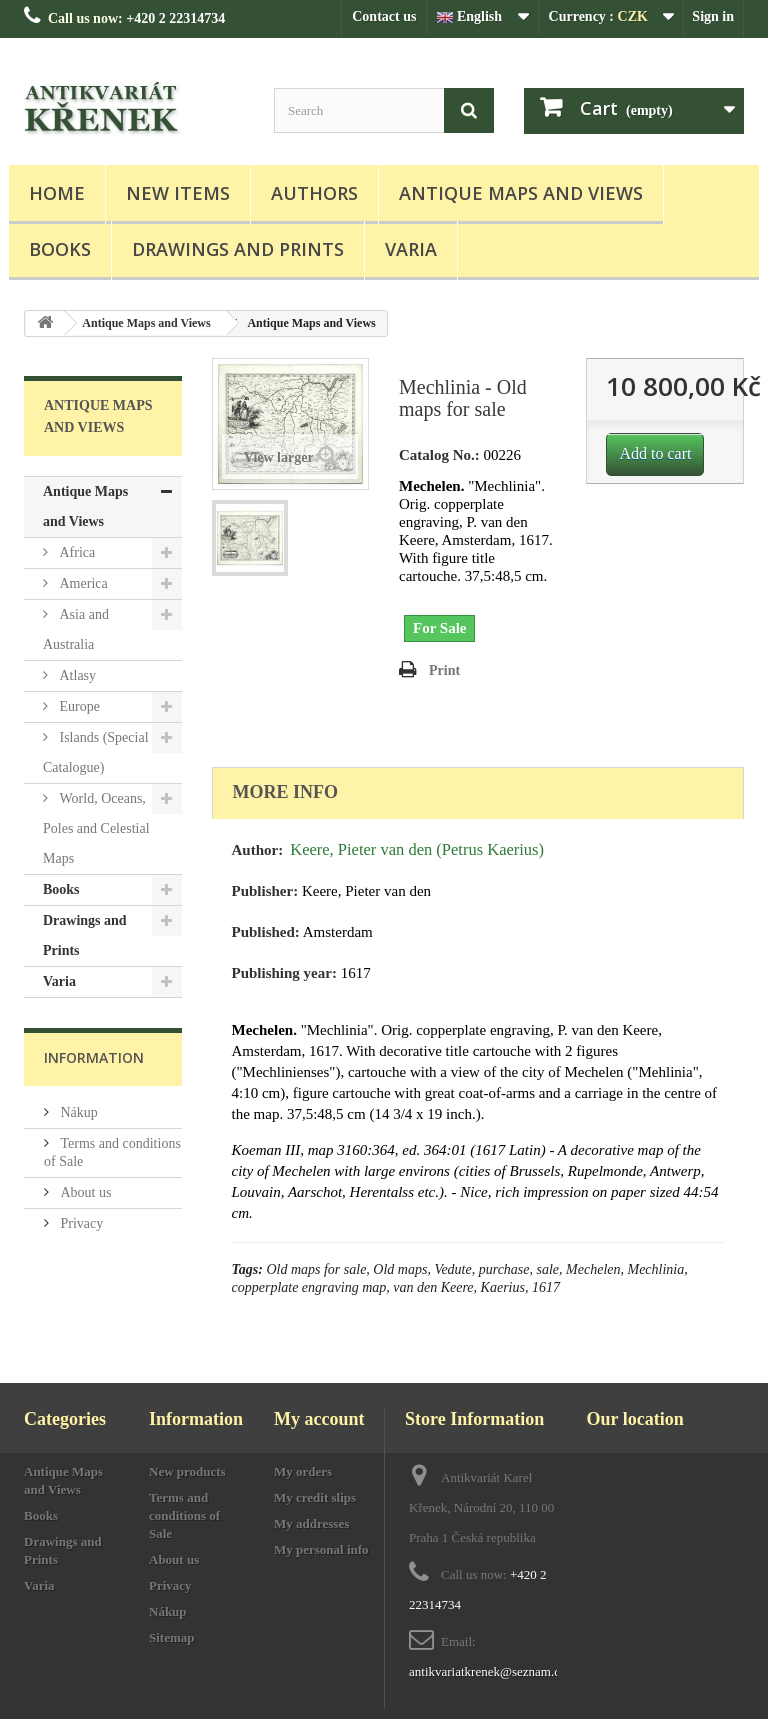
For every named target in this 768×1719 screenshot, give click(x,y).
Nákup (77, 1112)
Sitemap (172, 1637)
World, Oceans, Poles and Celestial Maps (96, 828)
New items (178, 193)
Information (94, 1057)
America (82, 583)
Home (57, 193)
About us (84, 1192)
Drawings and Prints (238, 249)
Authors (314, 193)
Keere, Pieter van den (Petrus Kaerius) (417, 849)
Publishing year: (284, 973)
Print (444, 670)
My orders (303, 1471)
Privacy (80, 1223)
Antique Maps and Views (521, 193)
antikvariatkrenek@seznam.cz (487, 1671)
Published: (266, 932)
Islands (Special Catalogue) (96, 752)
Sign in (713, 16)
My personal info (321, 1549)
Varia (411, 249)
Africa (75, 552)
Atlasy (76, 675)
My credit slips (315, 1497)
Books (60, 249)
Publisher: (265, 891)
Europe (78, 706)
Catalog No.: (439, 455)
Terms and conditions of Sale (184, 1515)
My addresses (311, 1523)
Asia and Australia (76, 629)
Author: (258, 850)
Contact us (384, 16)
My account (319, 1419)
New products (187, 1471)
